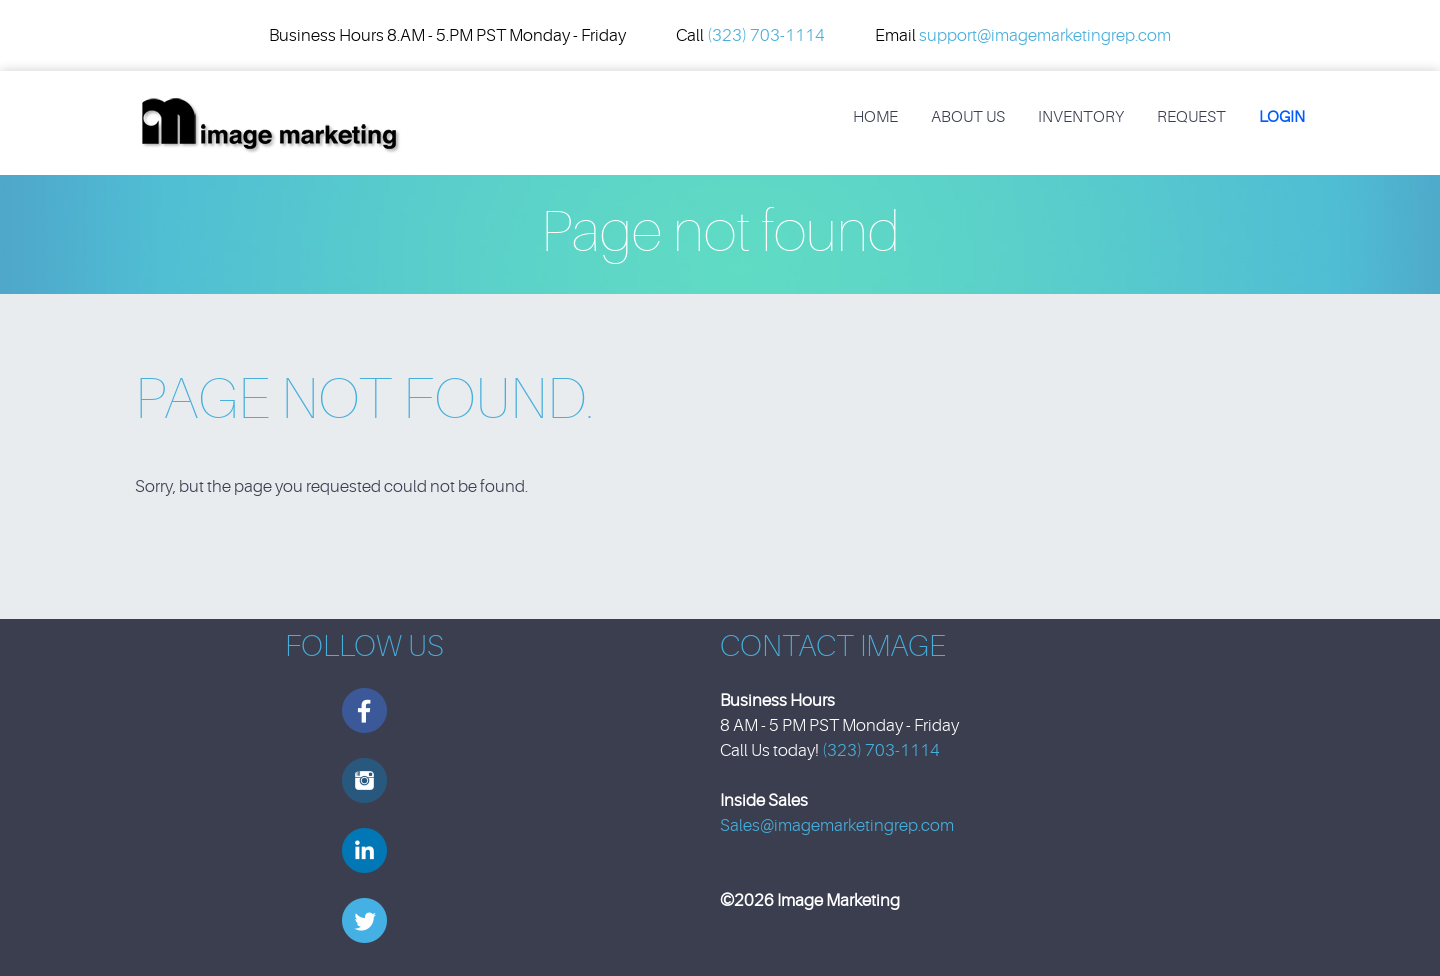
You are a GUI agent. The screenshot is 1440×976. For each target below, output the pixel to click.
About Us (968, 117)
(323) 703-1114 (766, 35)
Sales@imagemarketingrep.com (837, 825)
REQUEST (1191, 117)
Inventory (1081, 117)
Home (875, 117)
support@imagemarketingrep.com (1045, 35)
